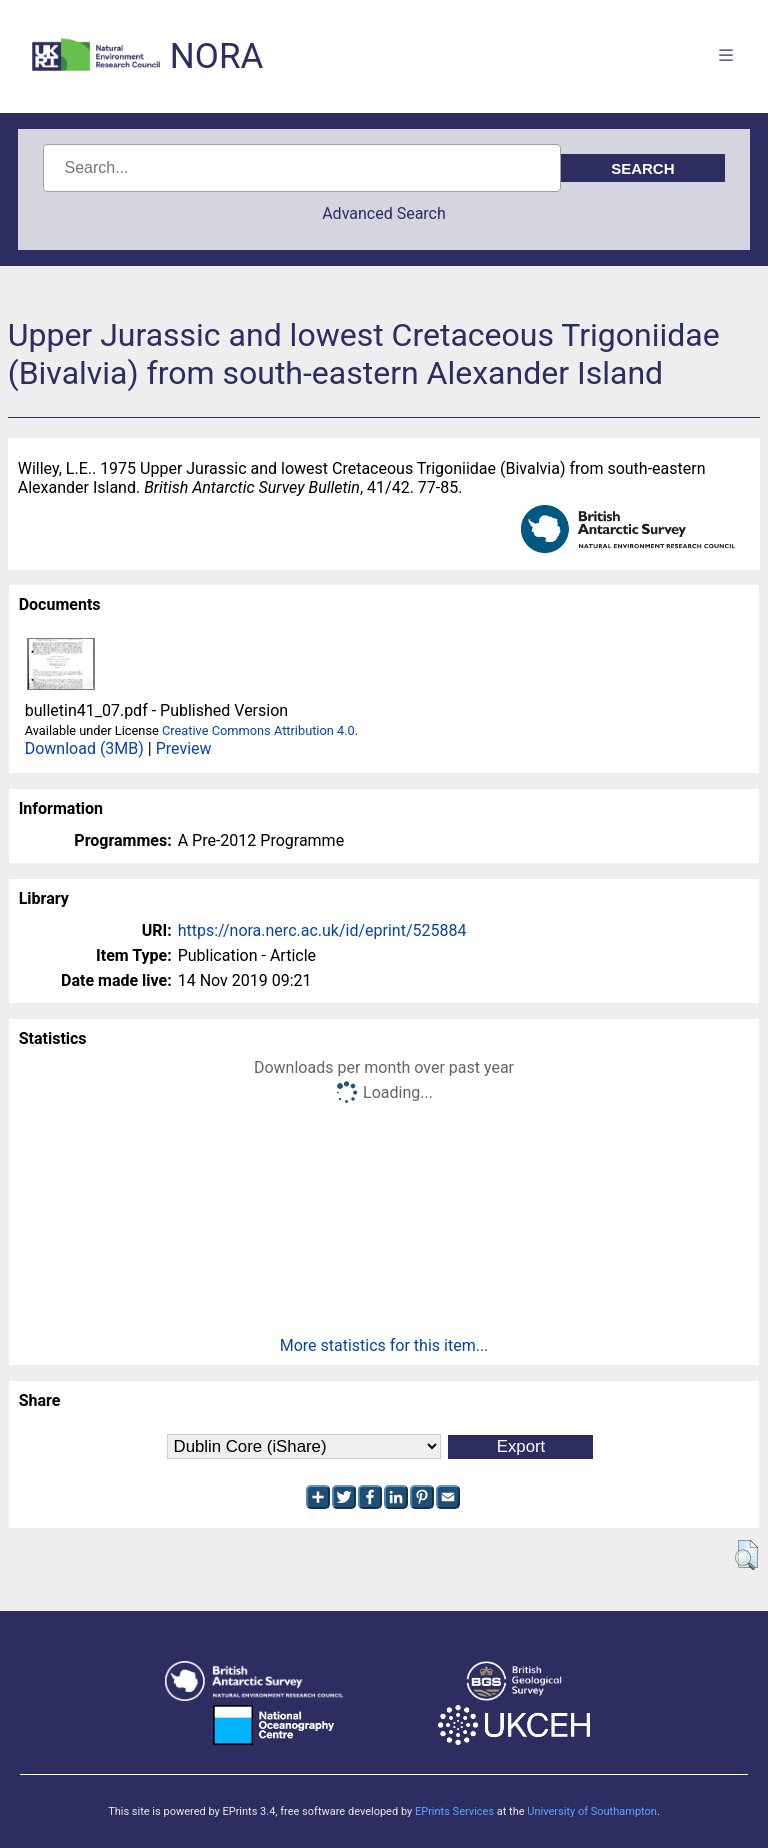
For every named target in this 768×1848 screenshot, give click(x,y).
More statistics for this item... (384, 1345)
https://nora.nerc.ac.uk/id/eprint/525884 (322, 930)
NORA (216, 56)
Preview (184, 748)
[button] (746, 1555)
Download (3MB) (84, 748)
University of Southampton (592, 1811)
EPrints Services (454, 1811)
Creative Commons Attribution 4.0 (258, 730)
